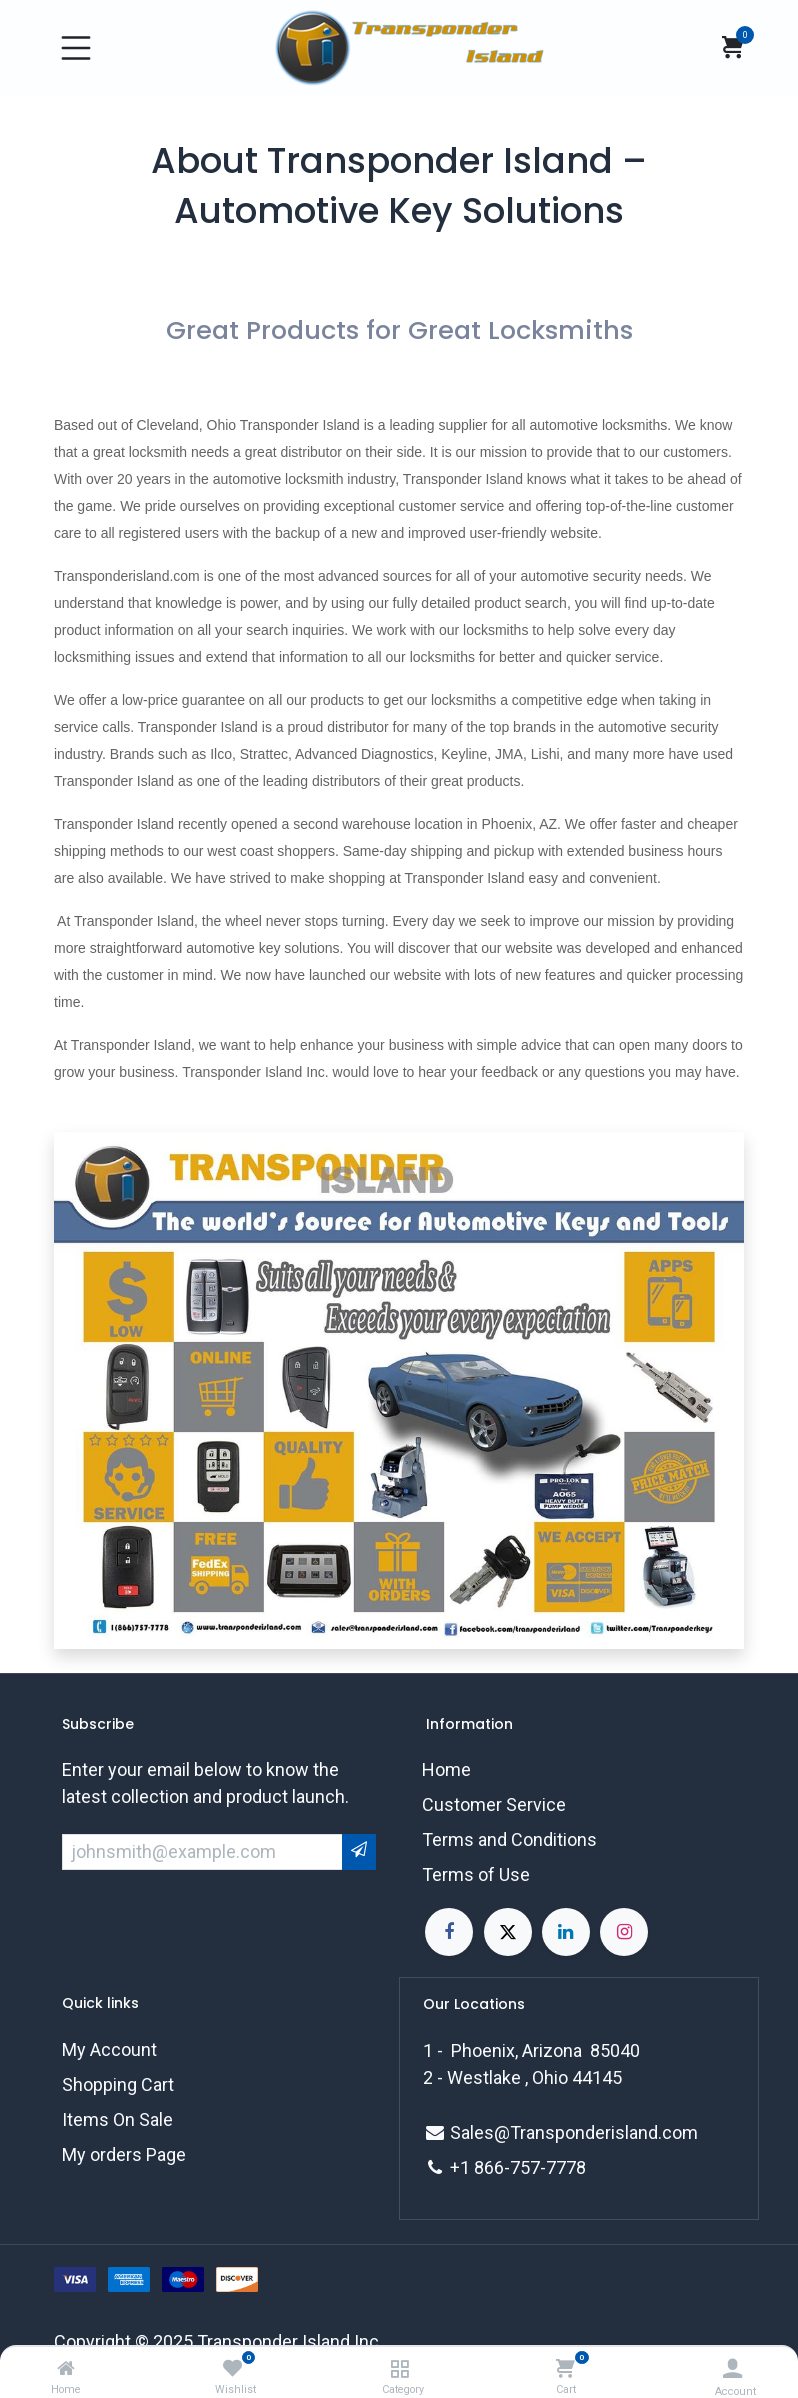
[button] (359, 1851)
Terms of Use (476, 1874)
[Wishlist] (232, 2368)
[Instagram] (624, 1932)
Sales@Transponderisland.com (574, 2132)
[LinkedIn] (566, 1932)
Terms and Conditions (509, 1839)
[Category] (399, 2368)
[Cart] (565, 2368)
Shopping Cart (118, 2084)
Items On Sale (117, 2119)
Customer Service (494, 1804)
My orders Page (124, 2154)
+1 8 (467, 2167)
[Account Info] (732, 2368)
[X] (508, 1932)
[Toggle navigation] (76, 48)
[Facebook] (449, 1932)
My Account (109, 2049)
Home (446, 1769)
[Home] (66, 2368)
